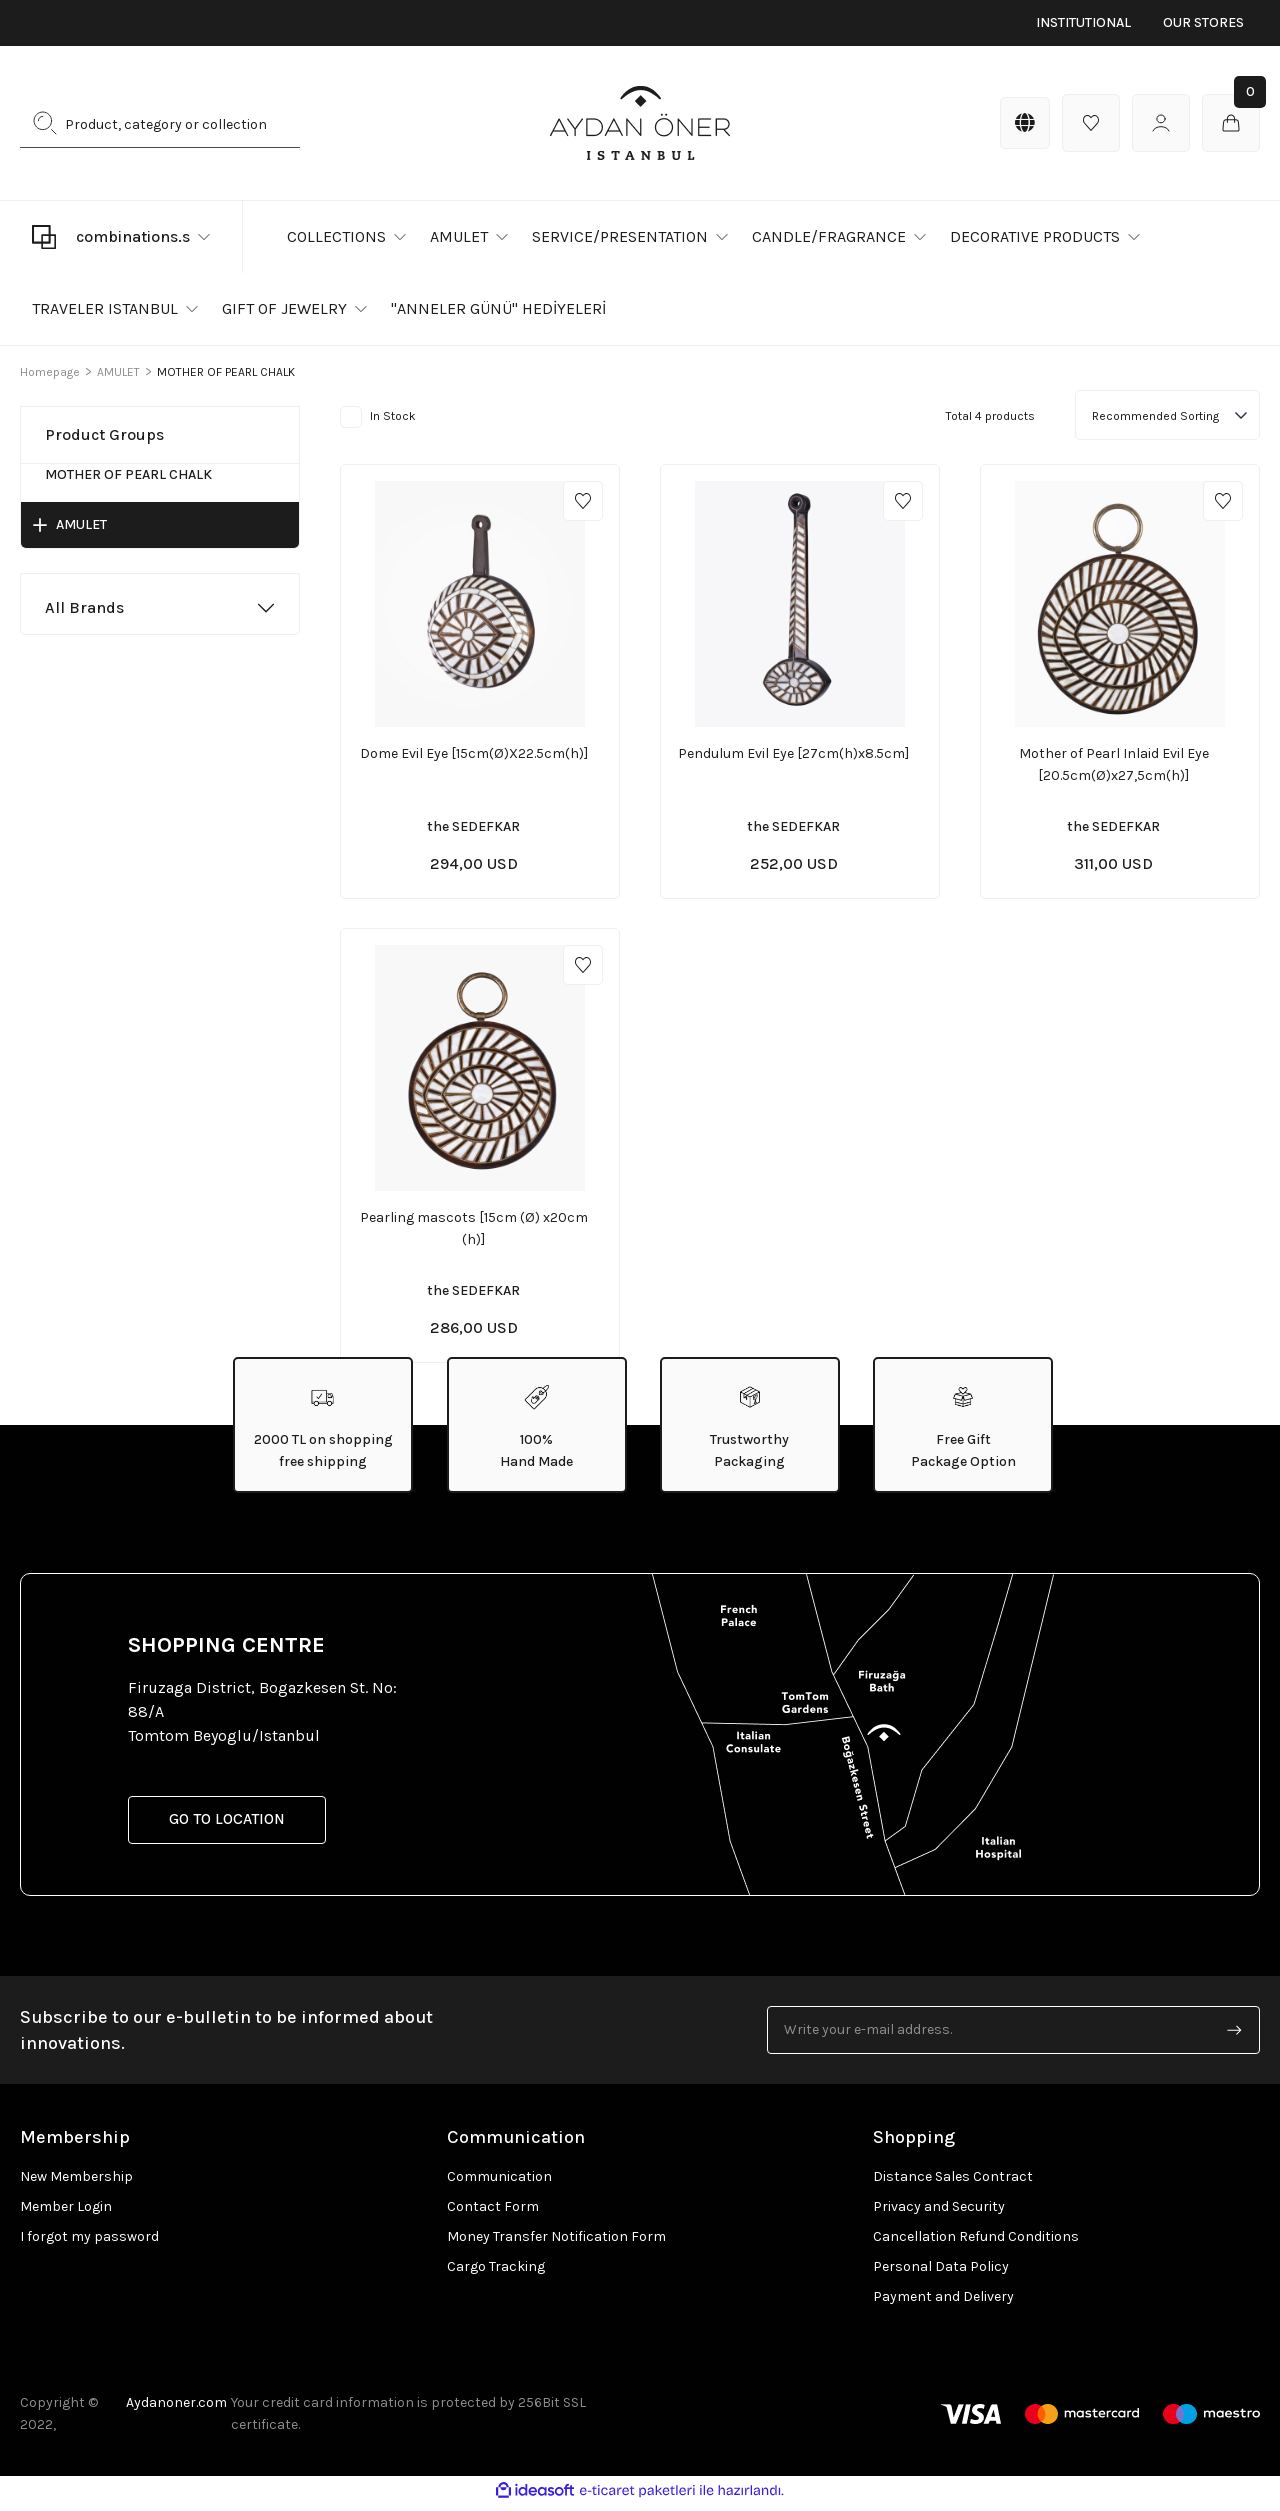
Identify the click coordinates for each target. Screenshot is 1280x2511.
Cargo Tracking (496, 2271)
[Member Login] (1161, 123)
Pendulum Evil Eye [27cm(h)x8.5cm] (793, 753)
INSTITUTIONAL (1083, 22)
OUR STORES (1203, 22)
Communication (499, 2181)
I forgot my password (89, 2241)
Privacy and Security (939, 2211)
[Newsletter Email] (1013, 2035)
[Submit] (1235, 2035)
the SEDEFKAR (473, 826)
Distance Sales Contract (953, 2181)
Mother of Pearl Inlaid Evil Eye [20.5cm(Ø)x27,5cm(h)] (1114, 764)
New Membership (76, 2181)
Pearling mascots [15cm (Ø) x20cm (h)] (474, 1231)
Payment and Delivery (943, 2301)
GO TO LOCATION (234, 1824)
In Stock (393, 416)
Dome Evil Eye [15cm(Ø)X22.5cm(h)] (474, 753)
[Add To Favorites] (583, 501)
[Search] (160, 123)
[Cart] (1231, 123)
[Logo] (640, 123)
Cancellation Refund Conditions (976, 2241)
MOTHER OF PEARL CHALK (226, 372)
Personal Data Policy (941, 2271)
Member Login (66, 2211)
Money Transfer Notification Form (556, 2241)
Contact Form (493, 2211)
